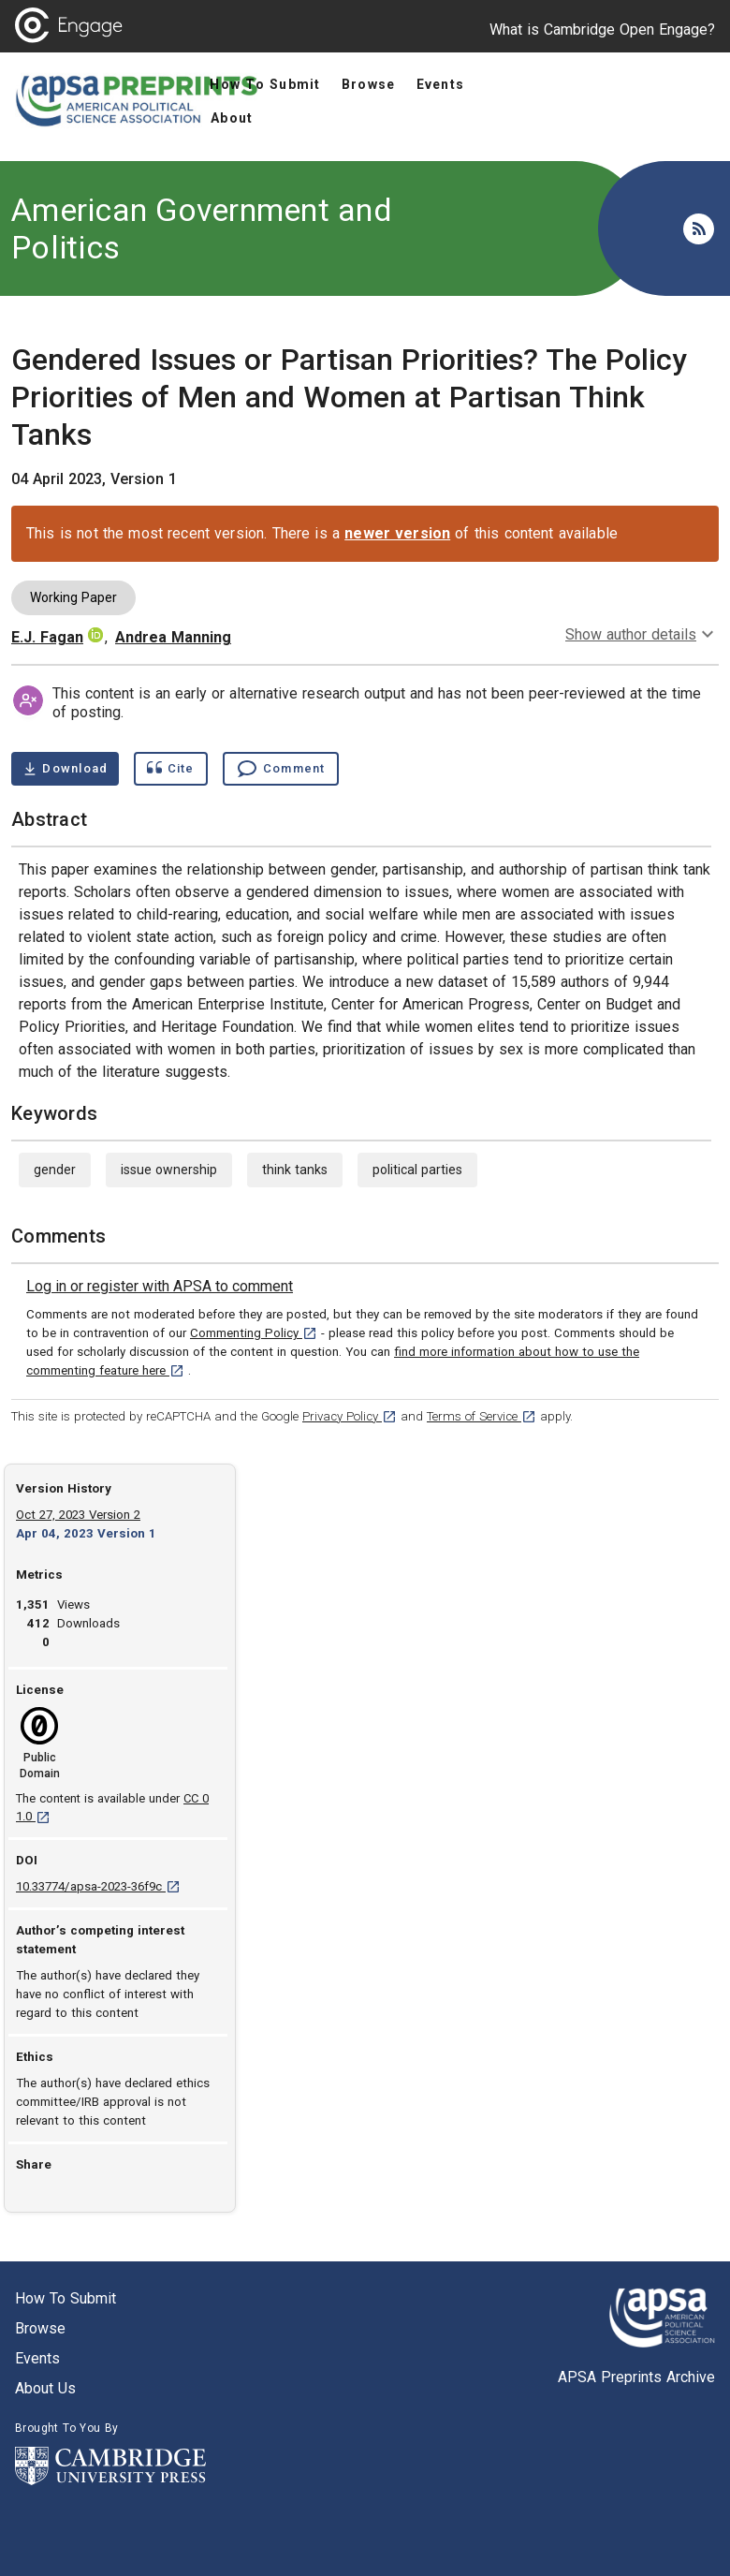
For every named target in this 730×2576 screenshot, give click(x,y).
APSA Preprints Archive (636, 2377)
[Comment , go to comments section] (281, 769)
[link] (159, 1286)
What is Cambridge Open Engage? (602, 29)
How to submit (65, 2298)
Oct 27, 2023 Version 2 (78, 1515)
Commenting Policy (253, 1333)
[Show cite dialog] (170, 769)
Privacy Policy (349, 1416)
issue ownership (169, 1169)
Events (37, 2358)
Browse (40, 2328)
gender (55, 1169)
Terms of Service (481, 1416)
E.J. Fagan (47, 637)
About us (45, 2388)
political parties (417, 1169)
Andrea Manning (173, 637)
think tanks (295, 1169)
